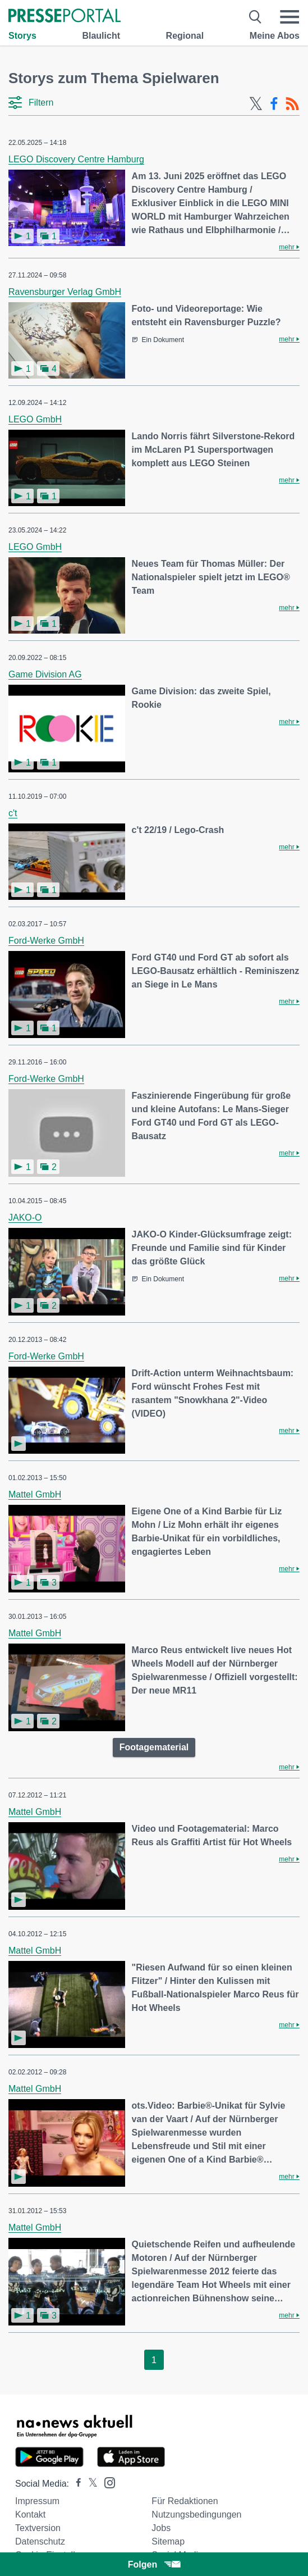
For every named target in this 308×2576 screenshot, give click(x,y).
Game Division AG (45, 674)
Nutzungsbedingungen (196, 2514)
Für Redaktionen (184, 2501)
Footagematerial (154, 1747)
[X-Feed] (256, 104)
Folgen (154, 2564)
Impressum (37, 2501)
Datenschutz (40, 2541)
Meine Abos (275, 35)
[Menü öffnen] (289, 17)
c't (12, 813)
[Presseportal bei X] (89, 2483)
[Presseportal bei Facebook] (75, 2483)
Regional (185, 35)
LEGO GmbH (35, 419)
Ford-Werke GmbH (46, 940)
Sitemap (168, 2541)
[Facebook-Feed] (274, 104)
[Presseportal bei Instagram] (106, 2482)
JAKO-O (25, 1217)
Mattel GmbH (34, 1494)
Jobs (161, 2528)
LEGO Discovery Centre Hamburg (76, 159)
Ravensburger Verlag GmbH (64, 292)
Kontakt (30, 2514)
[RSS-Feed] (292, 104)
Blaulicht (101, 35)
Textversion (38, 2528)
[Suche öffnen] (256, 17)
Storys (22, 35)
